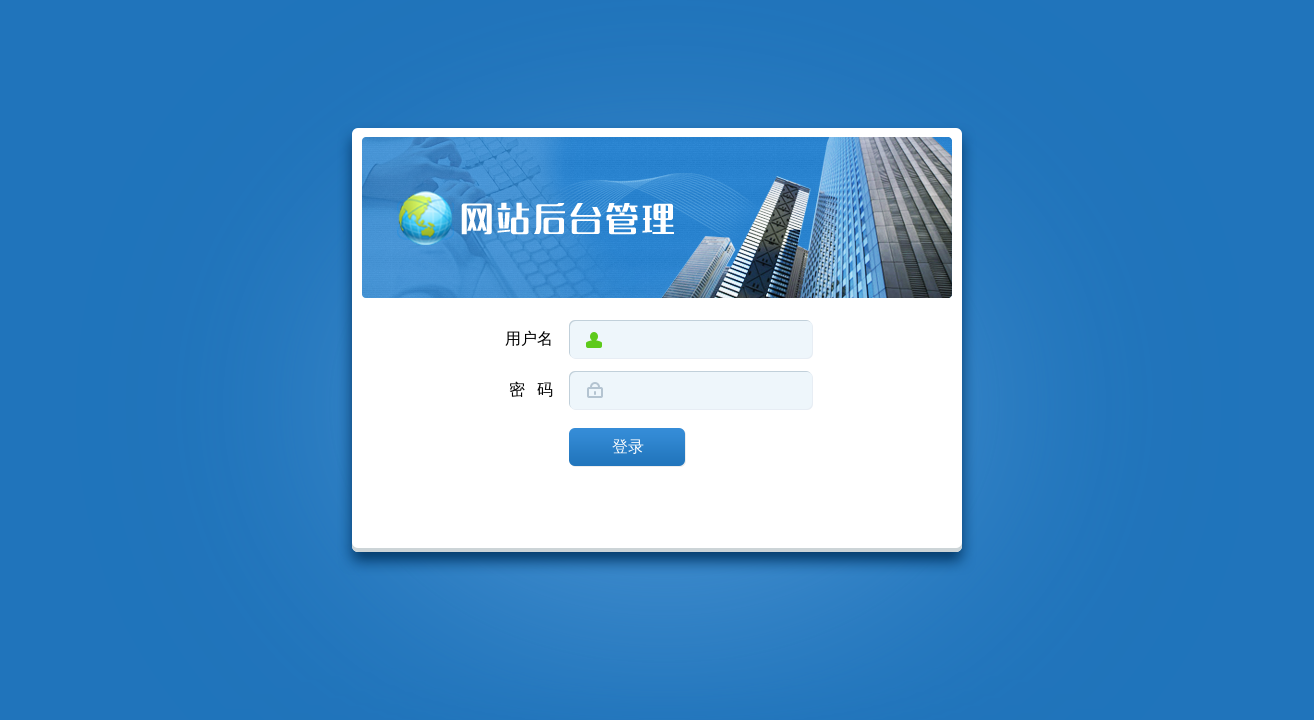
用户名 (529, 339)
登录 (628, 447)
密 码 (531, 390)
